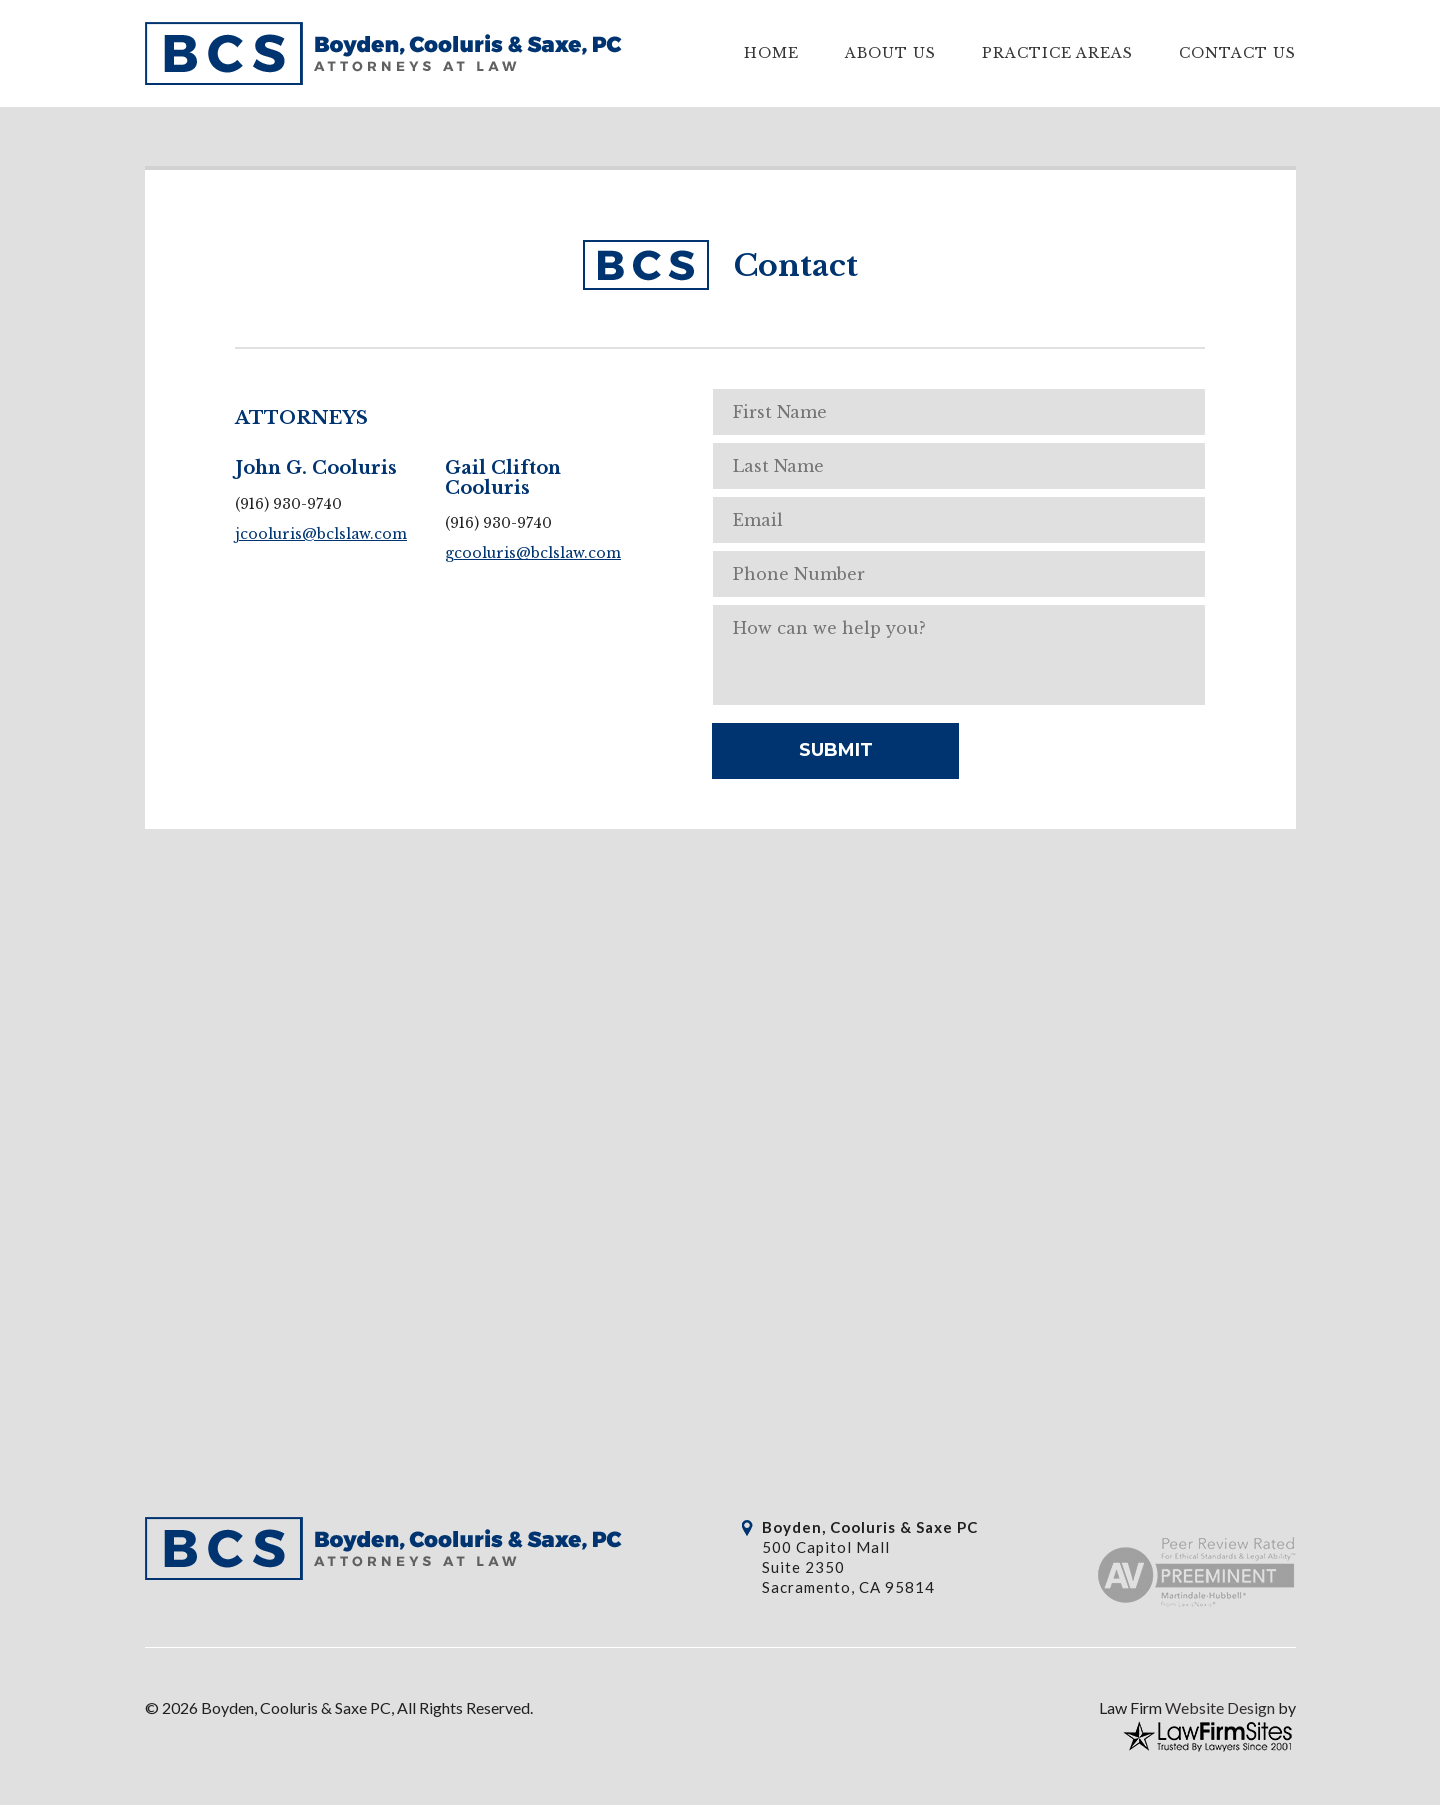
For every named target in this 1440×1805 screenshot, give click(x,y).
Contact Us (1237, 53)
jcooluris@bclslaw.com (321, 534)
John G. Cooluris (316, 468)
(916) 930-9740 (288, 504)
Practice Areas (1057, 53)
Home (771, 53)
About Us (890, 53)
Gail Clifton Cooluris (503, 478)
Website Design (1220, 1707)
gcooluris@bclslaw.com (533, 553)
